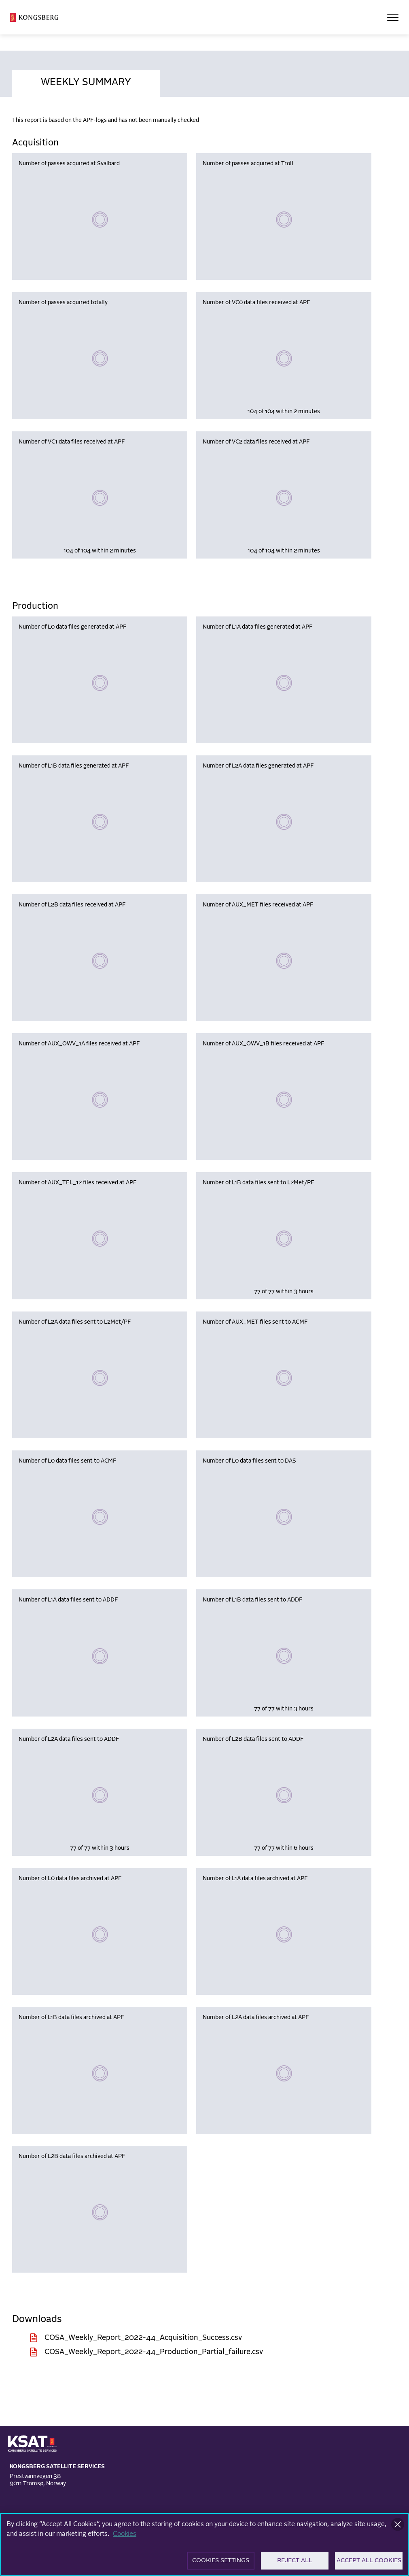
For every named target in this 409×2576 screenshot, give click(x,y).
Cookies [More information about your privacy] (124, 2536)
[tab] (86, 81)
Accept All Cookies (369, 2563)
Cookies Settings (220, 2563)
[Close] (397, 2526)
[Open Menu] (392, 17)
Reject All (294, 2563)
